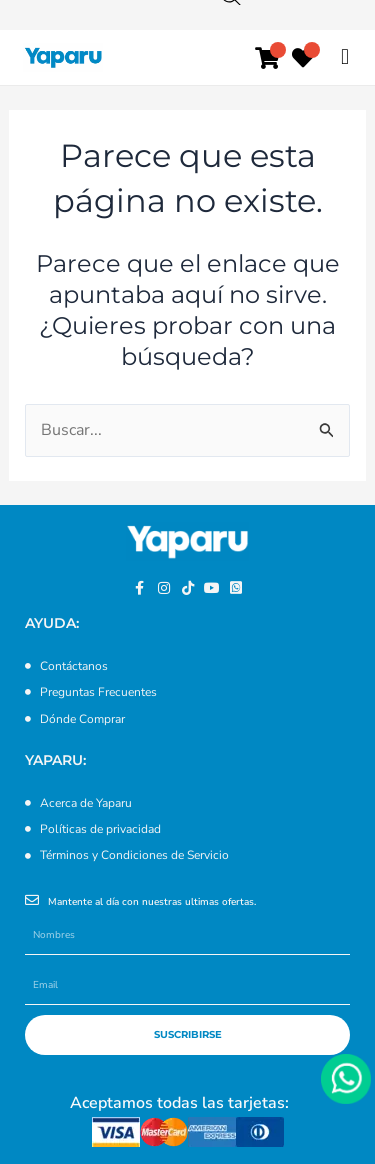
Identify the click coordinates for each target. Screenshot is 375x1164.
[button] (344, 56)
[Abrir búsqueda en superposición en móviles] (241, 60)
